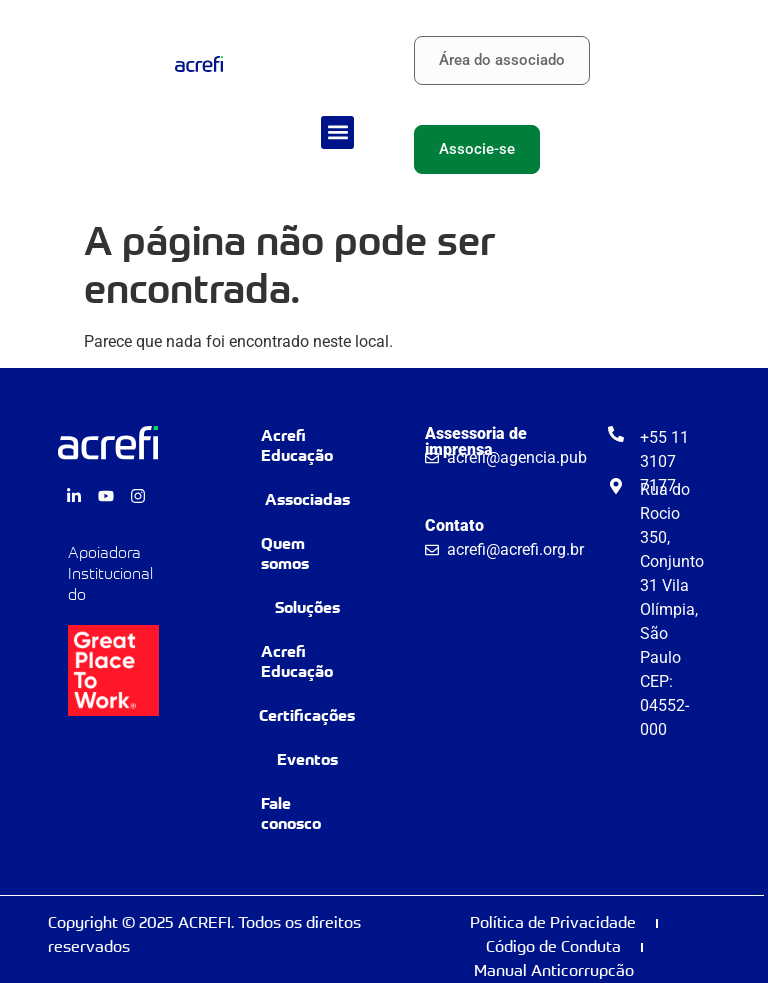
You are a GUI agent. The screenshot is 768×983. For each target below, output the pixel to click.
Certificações (307, 715)
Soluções (307, 607)
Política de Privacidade (553, 922)
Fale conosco (291, 813)
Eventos (307, 759)
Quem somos (285, 553)
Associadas (307, 499)
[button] (337, 132)
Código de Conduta (553, 946)
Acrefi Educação (297, 445)
